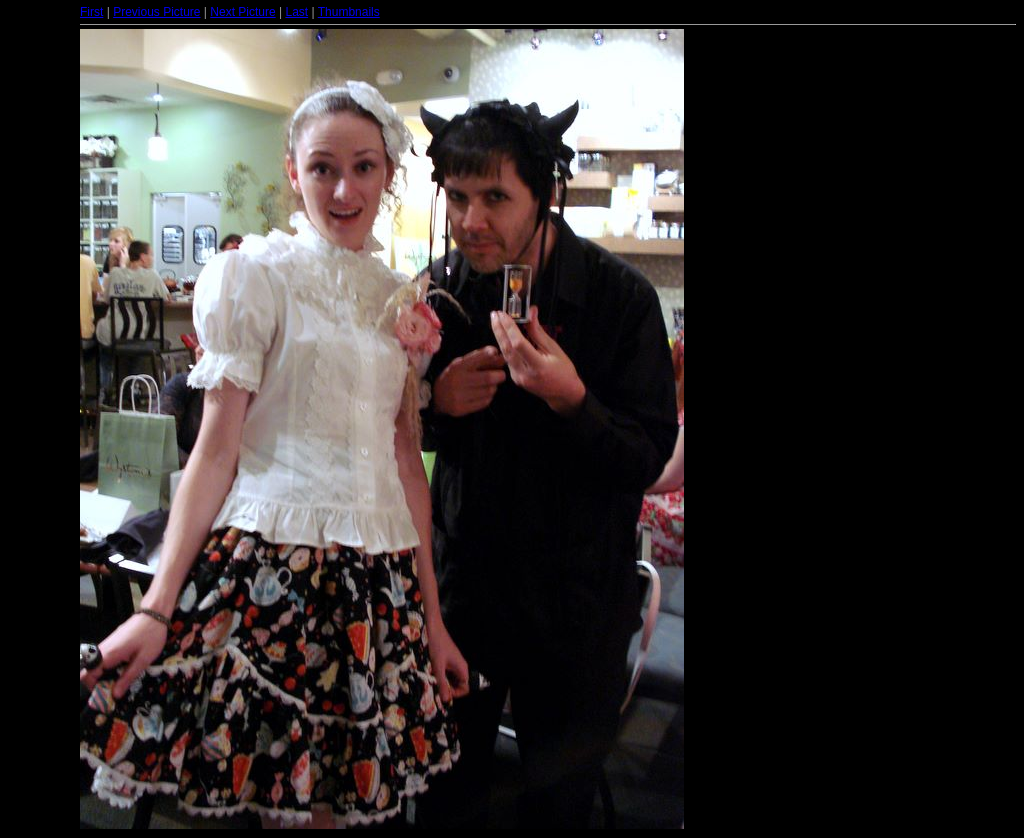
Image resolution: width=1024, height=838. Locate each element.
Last (296, 12)
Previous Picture (156, 12)
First (91, 12)
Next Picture (242, 12)
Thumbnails (349, 12)
